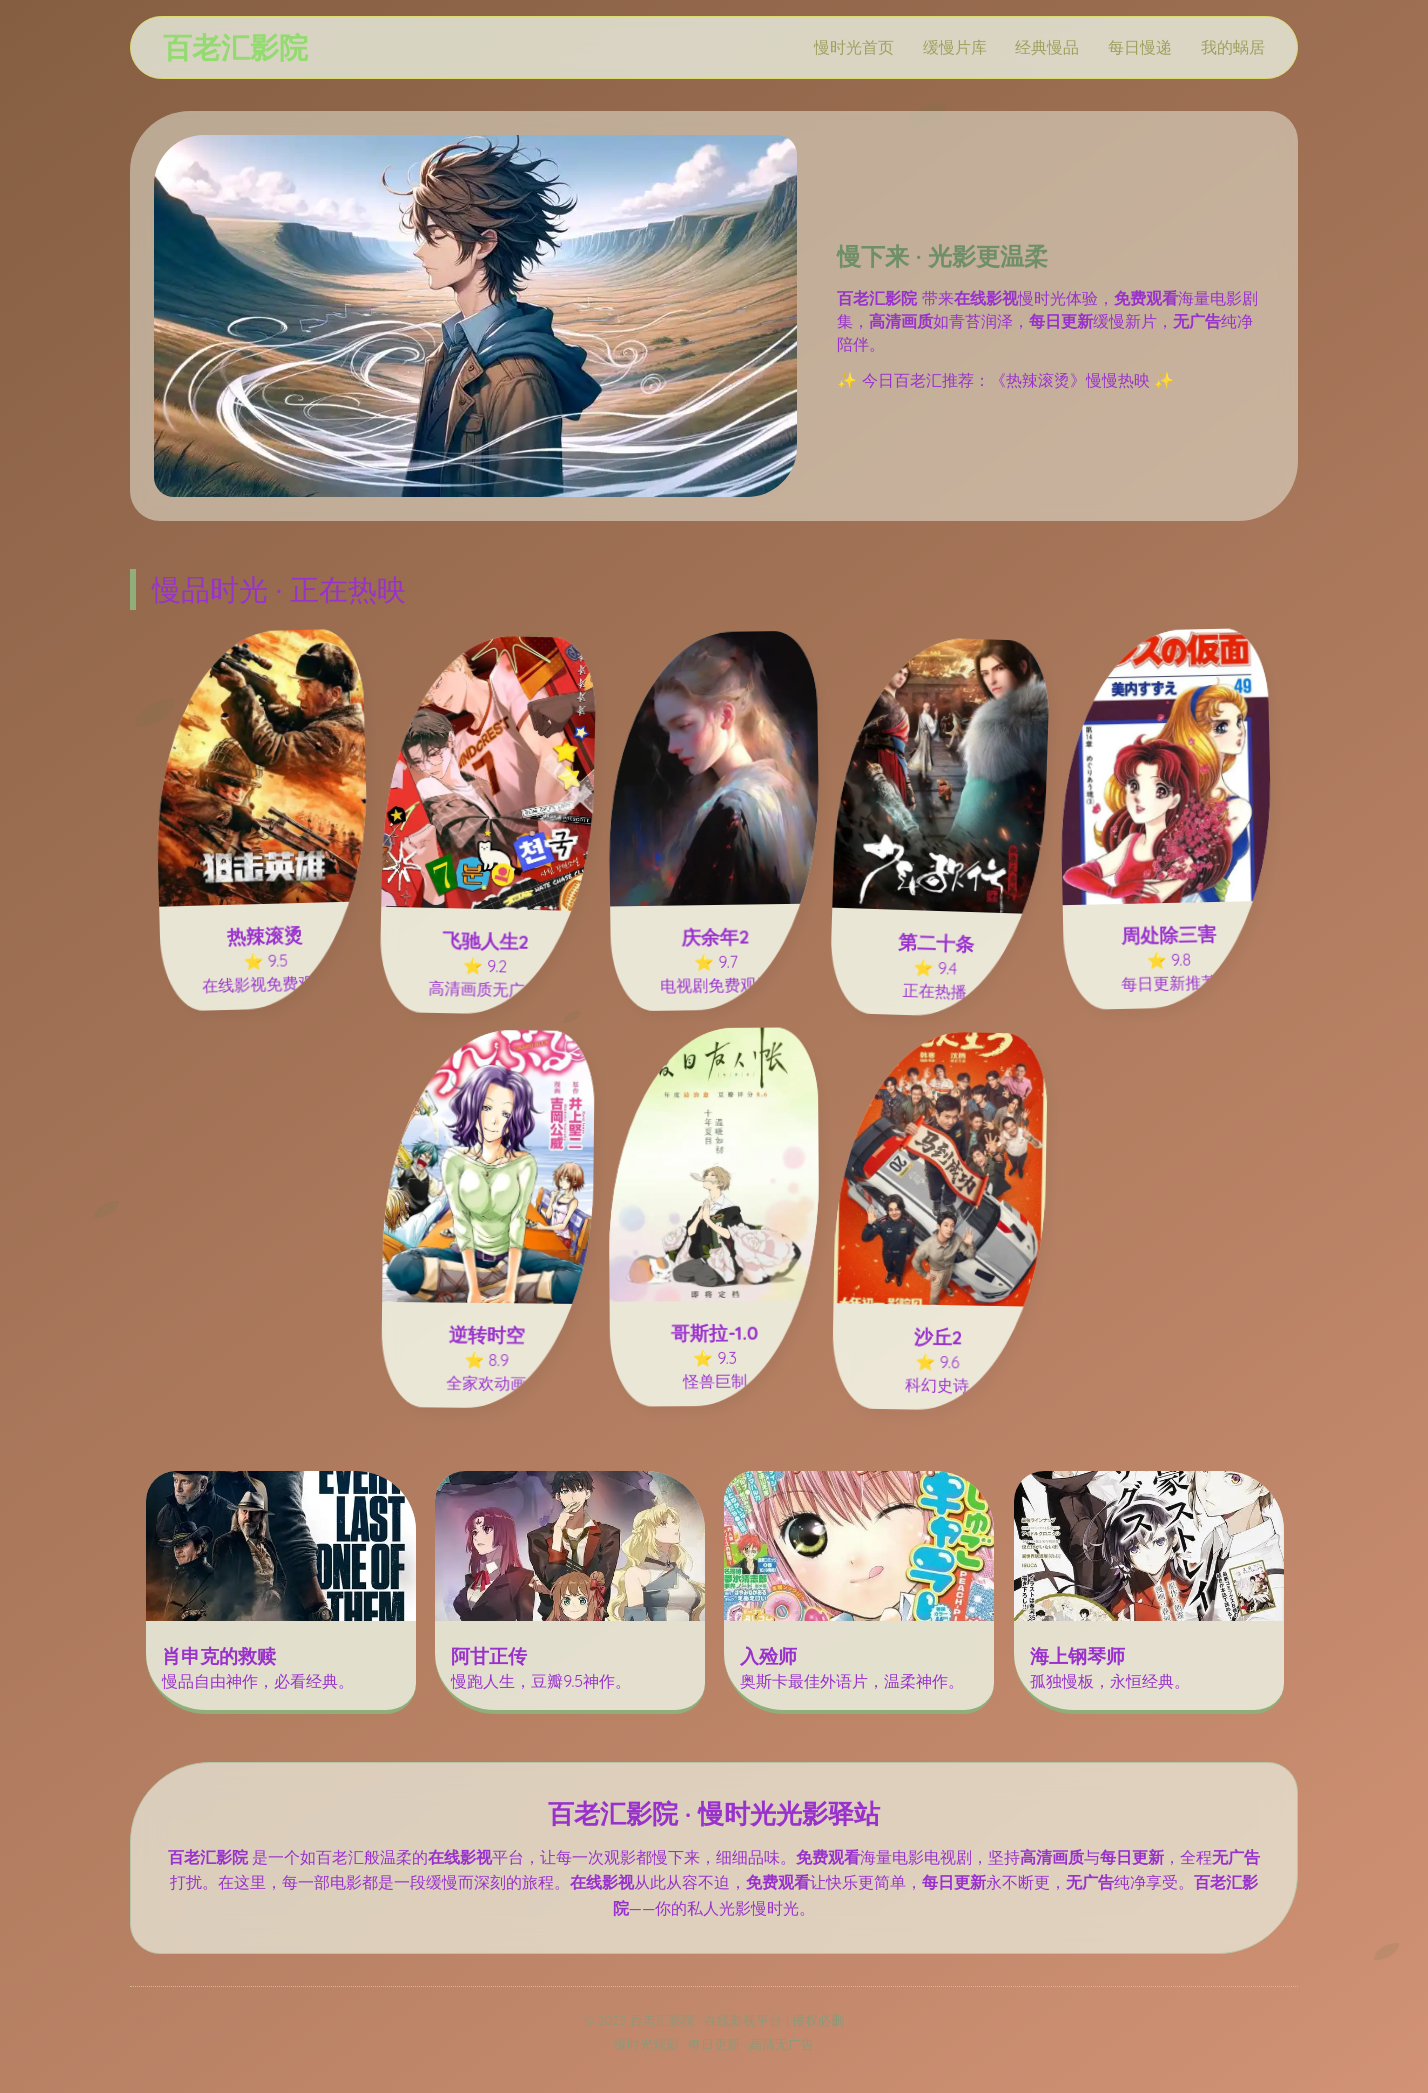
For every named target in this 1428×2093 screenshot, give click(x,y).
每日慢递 (1140, 47)
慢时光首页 (854, 47)
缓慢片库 (955, 47)
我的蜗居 (1233, 47)
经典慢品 (1047, 47)
